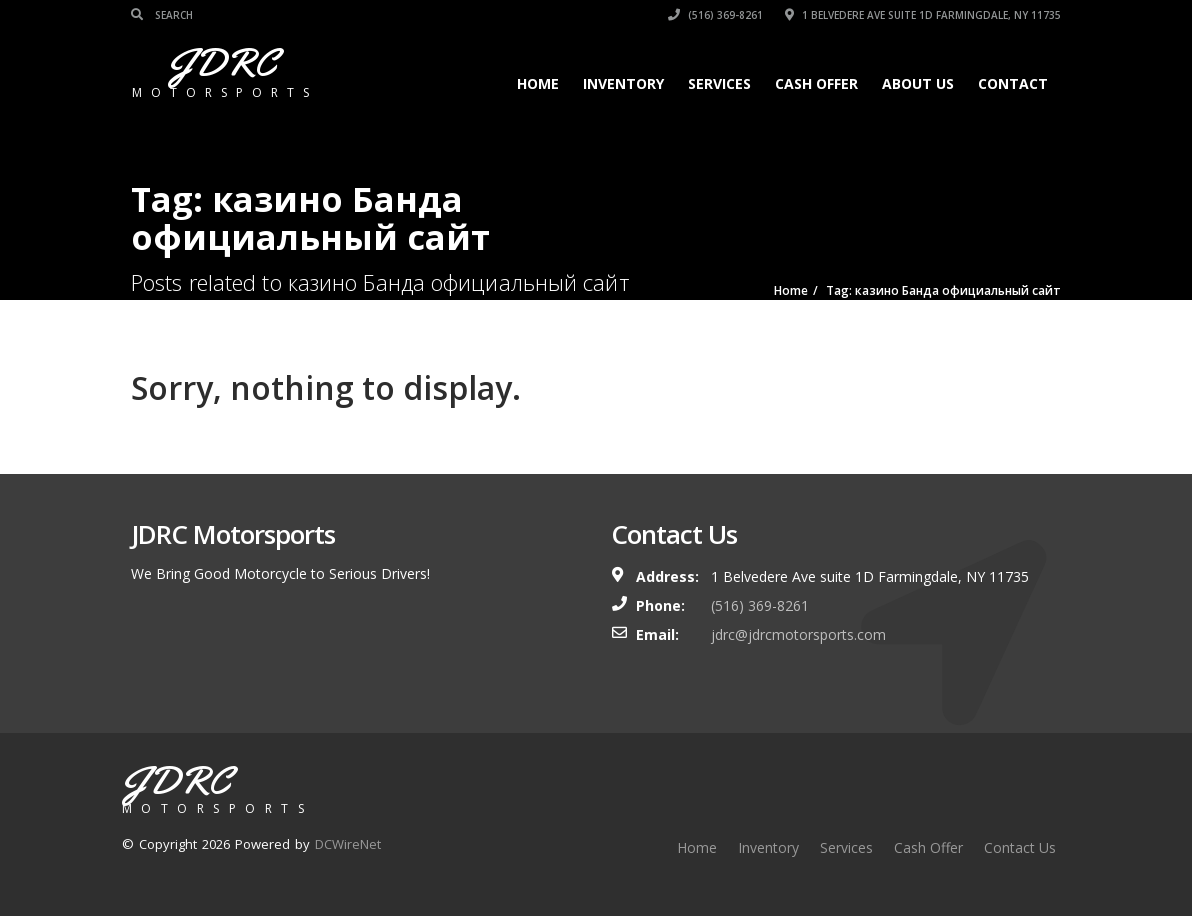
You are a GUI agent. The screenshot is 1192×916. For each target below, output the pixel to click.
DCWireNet (348, 844)
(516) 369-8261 (715, 15)
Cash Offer (816, 83)
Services (719, 83)
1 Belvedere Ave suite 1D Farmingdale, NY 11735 (923, 15)
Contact (1013, 83)
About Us (918, 83)
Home (538, 83)
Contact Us (1020, 847)
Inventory (623, 83)
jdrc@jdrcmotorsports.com (798, 634)
